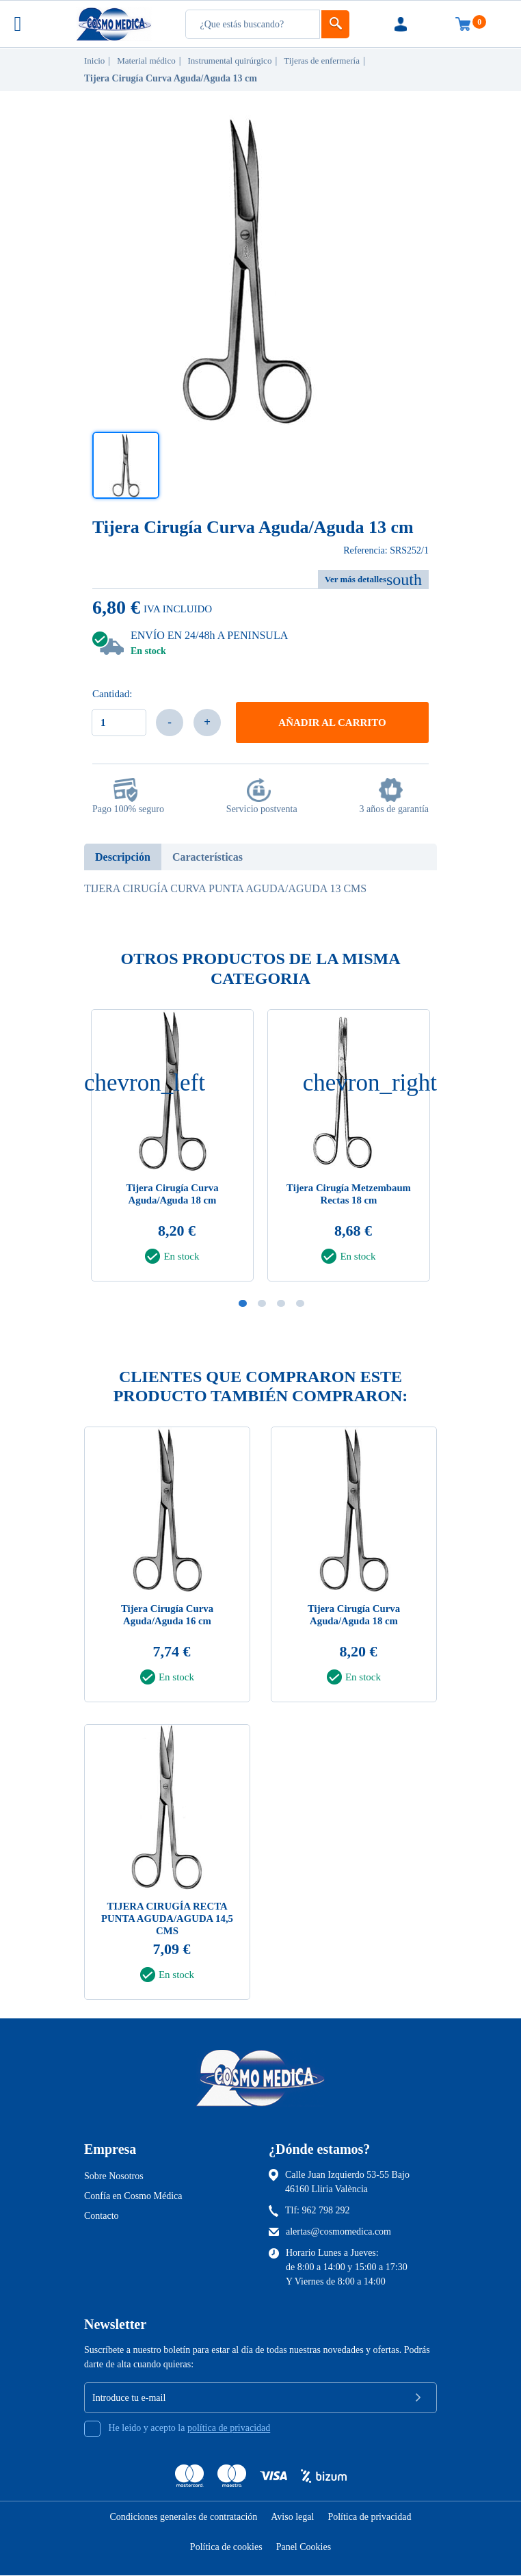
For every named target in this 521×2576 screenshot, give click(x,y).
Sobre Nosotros (114, 2176)
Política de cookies (226, 2547)
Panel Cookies (304, 2547)
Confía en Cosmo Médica (133, 2196)
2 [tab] (262, 1303)
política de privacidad (228, 2428)
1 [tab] (243, 1303)
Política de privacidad (369, 2517)
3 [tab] (281, 1303)
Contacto (101, 2216)
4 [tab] (300, 1303)
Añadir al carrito (332, 722)
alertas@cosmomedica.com (338, 2231)
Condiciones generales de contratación (184, 2517)
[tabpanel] (348, 1149)
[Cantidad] (119, 722)
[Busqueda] (252, 24)
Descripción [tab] (122, 857)
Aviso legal (292, 2517)
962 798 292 (326, 2210)
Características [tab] (207, 857)
